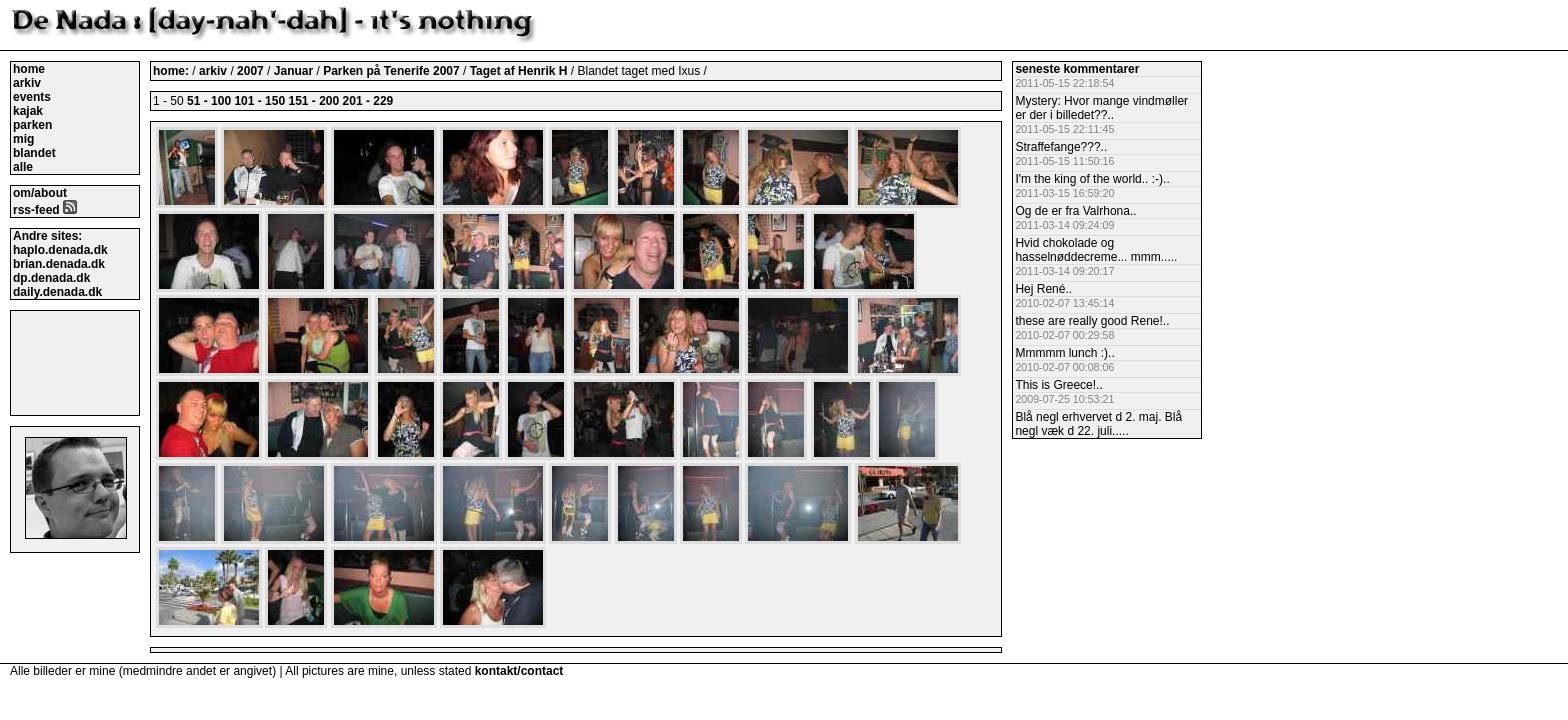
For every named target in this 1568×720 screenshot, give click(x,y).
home (29, 69)
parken (32, 125)
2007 (250, 71)
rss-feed (45, 210)
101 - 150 (259, 101)
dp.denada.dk (51, 278)
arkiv (27, 83)
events (32, 97)
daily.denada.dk (57, 292)
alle (23, 167)
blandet (34, 153)
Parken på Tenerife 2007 (393, 71)
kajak (28, 111)
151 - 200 (313, 101)
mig (23, 139)
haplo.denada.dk (60, 250)
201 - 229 (368, 101)
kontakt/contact (519, 671)
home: (172, 71)
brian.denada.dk (59, 264)
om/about (40, 193)
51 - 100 (209, 101)
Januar (295, 71)
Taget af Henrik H (520, 71)
